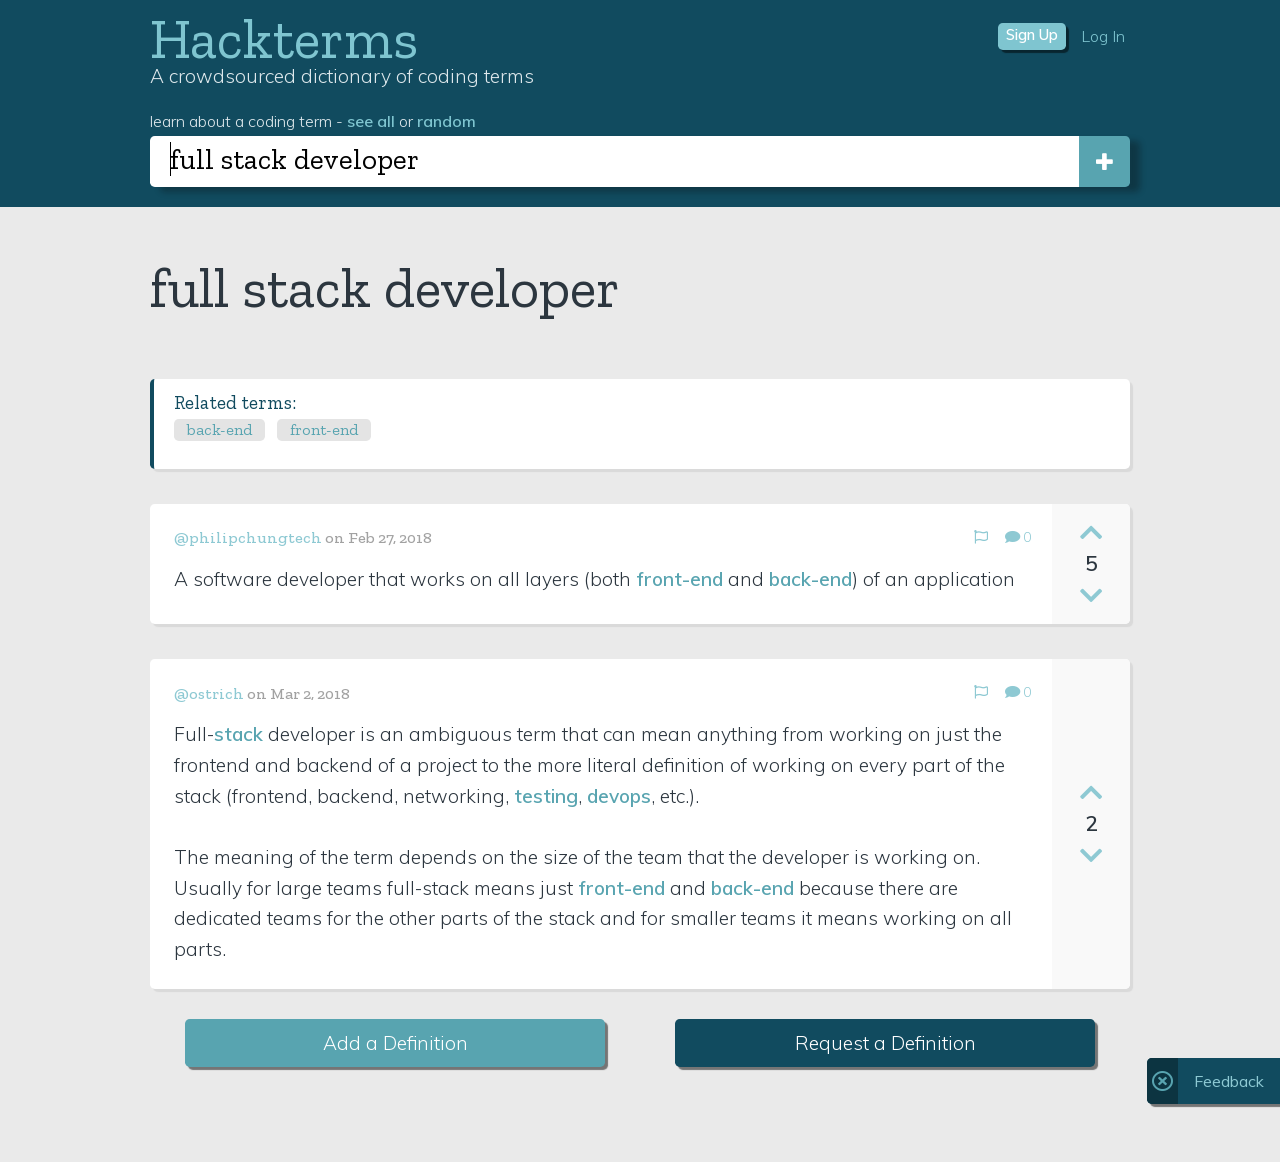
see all (371, 121)
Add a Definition (395, 1043)
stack (238, 734)
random (446, 121)
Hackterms (284, 38)
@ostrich (209, 693)
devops (619, 796)
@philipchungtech (248, 537)
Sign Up (1032, 35)
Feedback (1229, 1081)
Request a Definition (885, 1043)
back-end (219, 429)
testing (546, 796)
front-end (324, 429)
